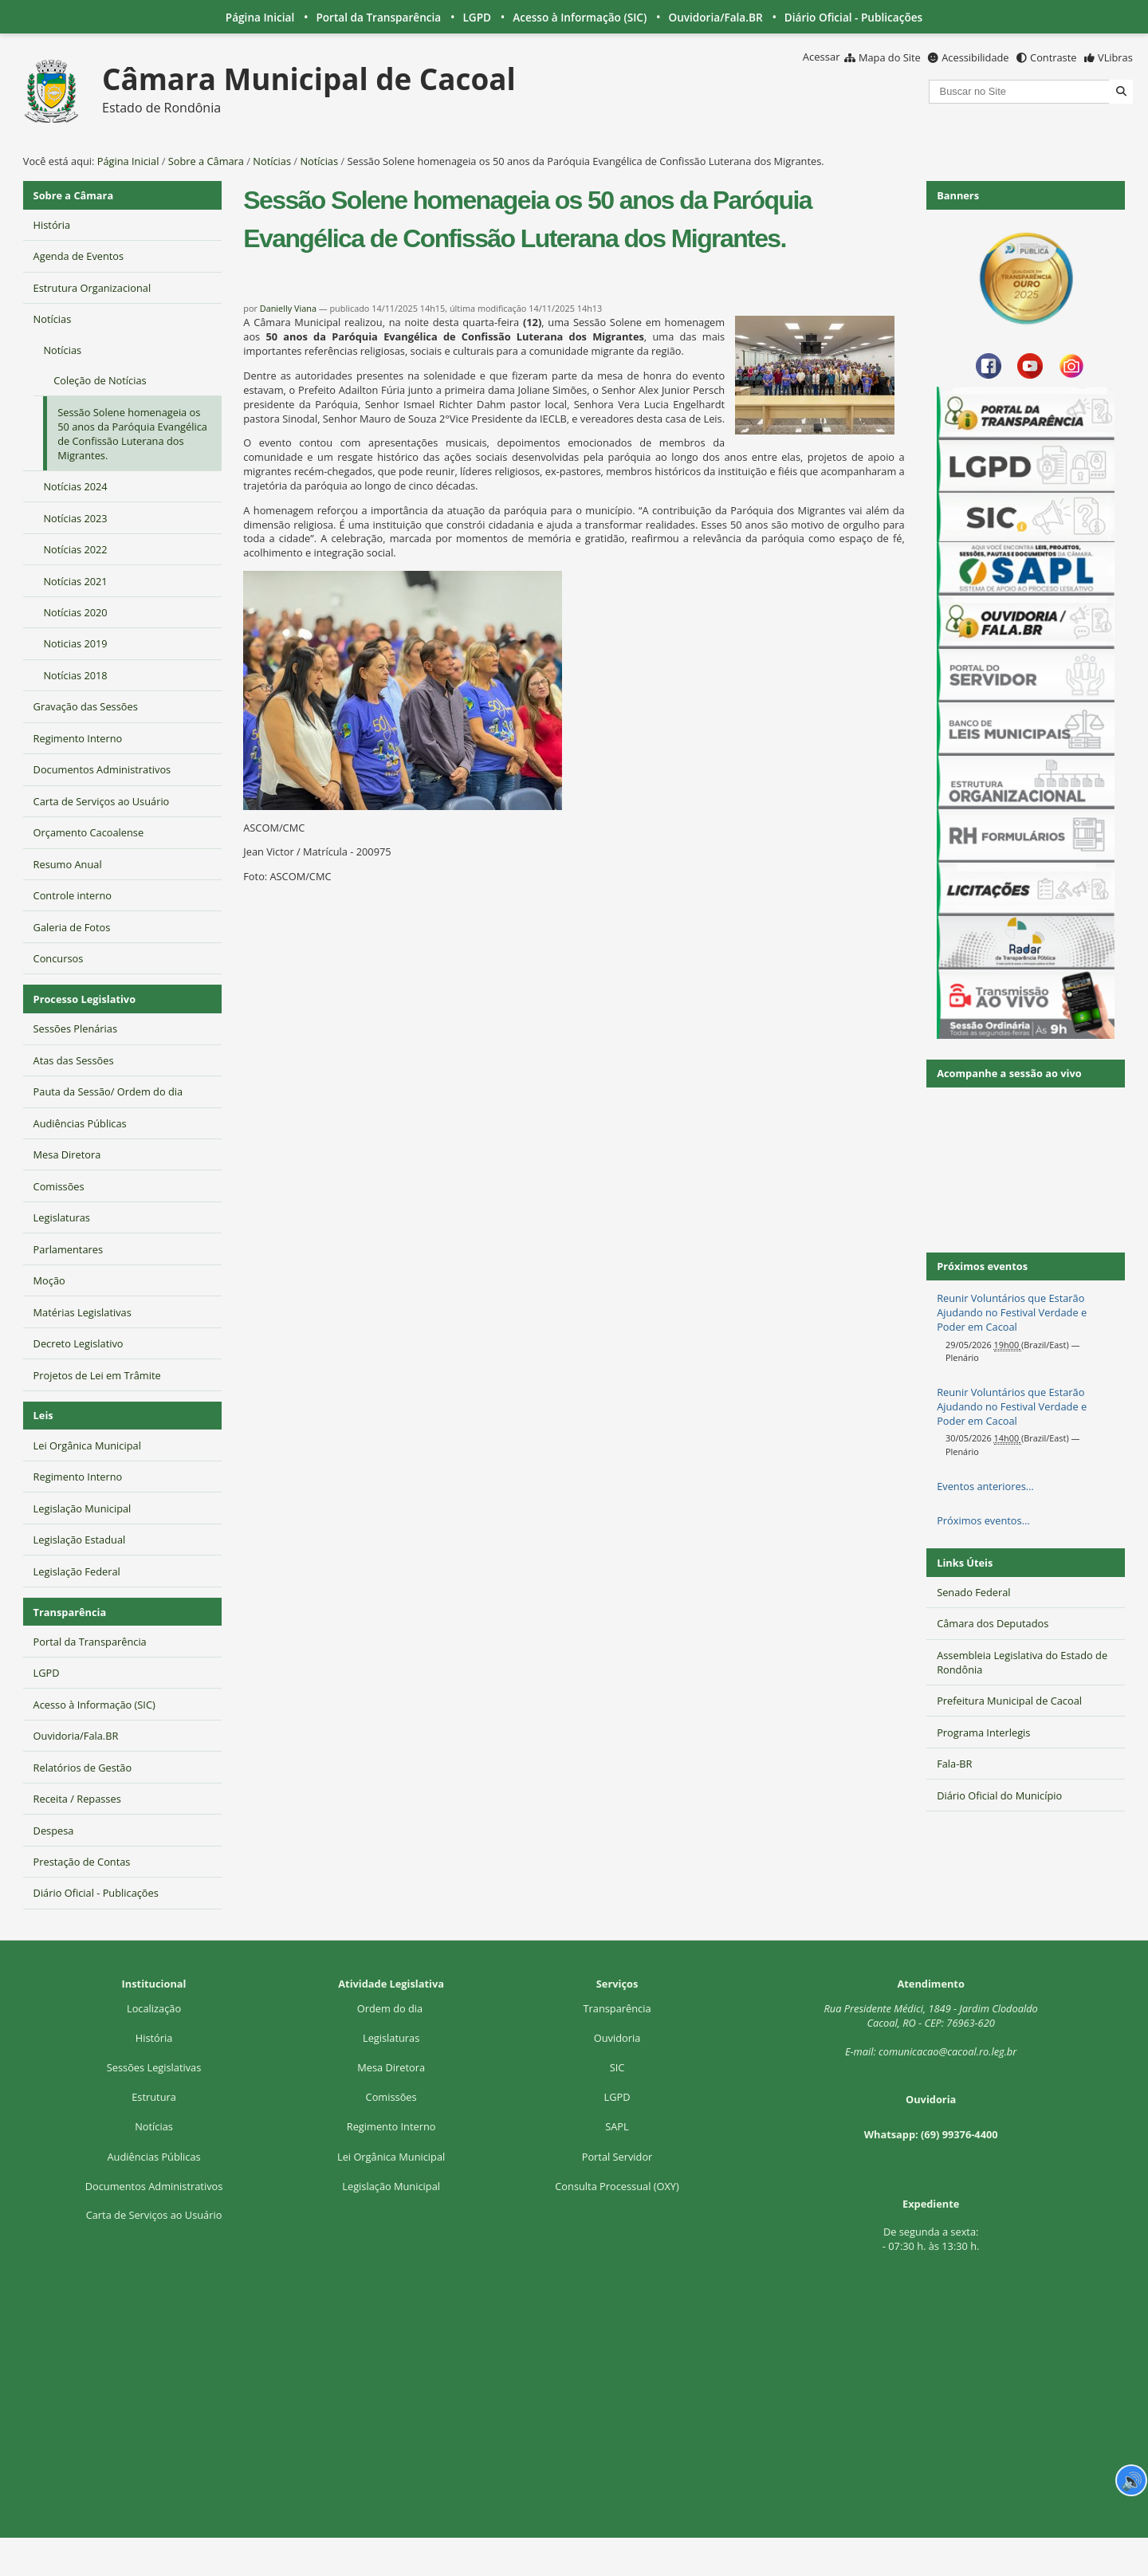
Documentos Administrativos (154, 2186)
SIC (617, 2067)
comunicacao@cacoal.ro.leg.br (947, 2051)
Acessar (821, 56)
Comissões (391, 2097)
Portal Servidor (617, 2156)
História (154, 2038)
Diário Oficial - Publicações (853, 17)
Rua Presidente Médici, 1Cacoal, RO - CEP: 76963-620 (931, 2015)
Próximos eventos (982, 1266)
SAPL (617, 2126)
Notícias (272, 161)
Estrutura (154, 2097)
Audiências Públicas (153, 2156)
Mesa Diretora (391, 2067)
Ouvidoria (617, 2038)
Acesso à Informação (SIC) (580, 17)
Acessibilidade (975, 57)
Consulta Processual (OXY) (616, 2186)
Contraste (1053, 57)
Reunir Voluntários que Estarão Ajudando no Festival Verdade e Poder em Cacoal (1012, 1312)
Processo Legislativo (84, 999)
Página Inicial (260, 17)
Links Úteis (965, 1562)
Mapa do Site (890, 57)
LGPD (476, 17)
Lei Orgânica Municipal (391, 2156)
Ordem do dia (391, 2008)
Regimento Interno (391, 2126)
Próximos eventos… (983, 1520)
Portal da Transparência (378, 17)
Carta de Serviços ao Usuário (154, 2215)
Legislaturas (391, 2038)
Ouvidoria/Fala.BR (715, 17)
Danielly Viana (288, 308)
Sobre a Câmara (206, 161)
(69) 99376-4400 (959, 2134)
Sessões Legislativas (154, 2067)
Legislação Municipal (391, 2186)
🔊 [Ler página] (1131, 2480)
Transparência (70, 1612)
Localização (154, 2008)
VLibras (1115, 57)
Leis (43, 1415)
